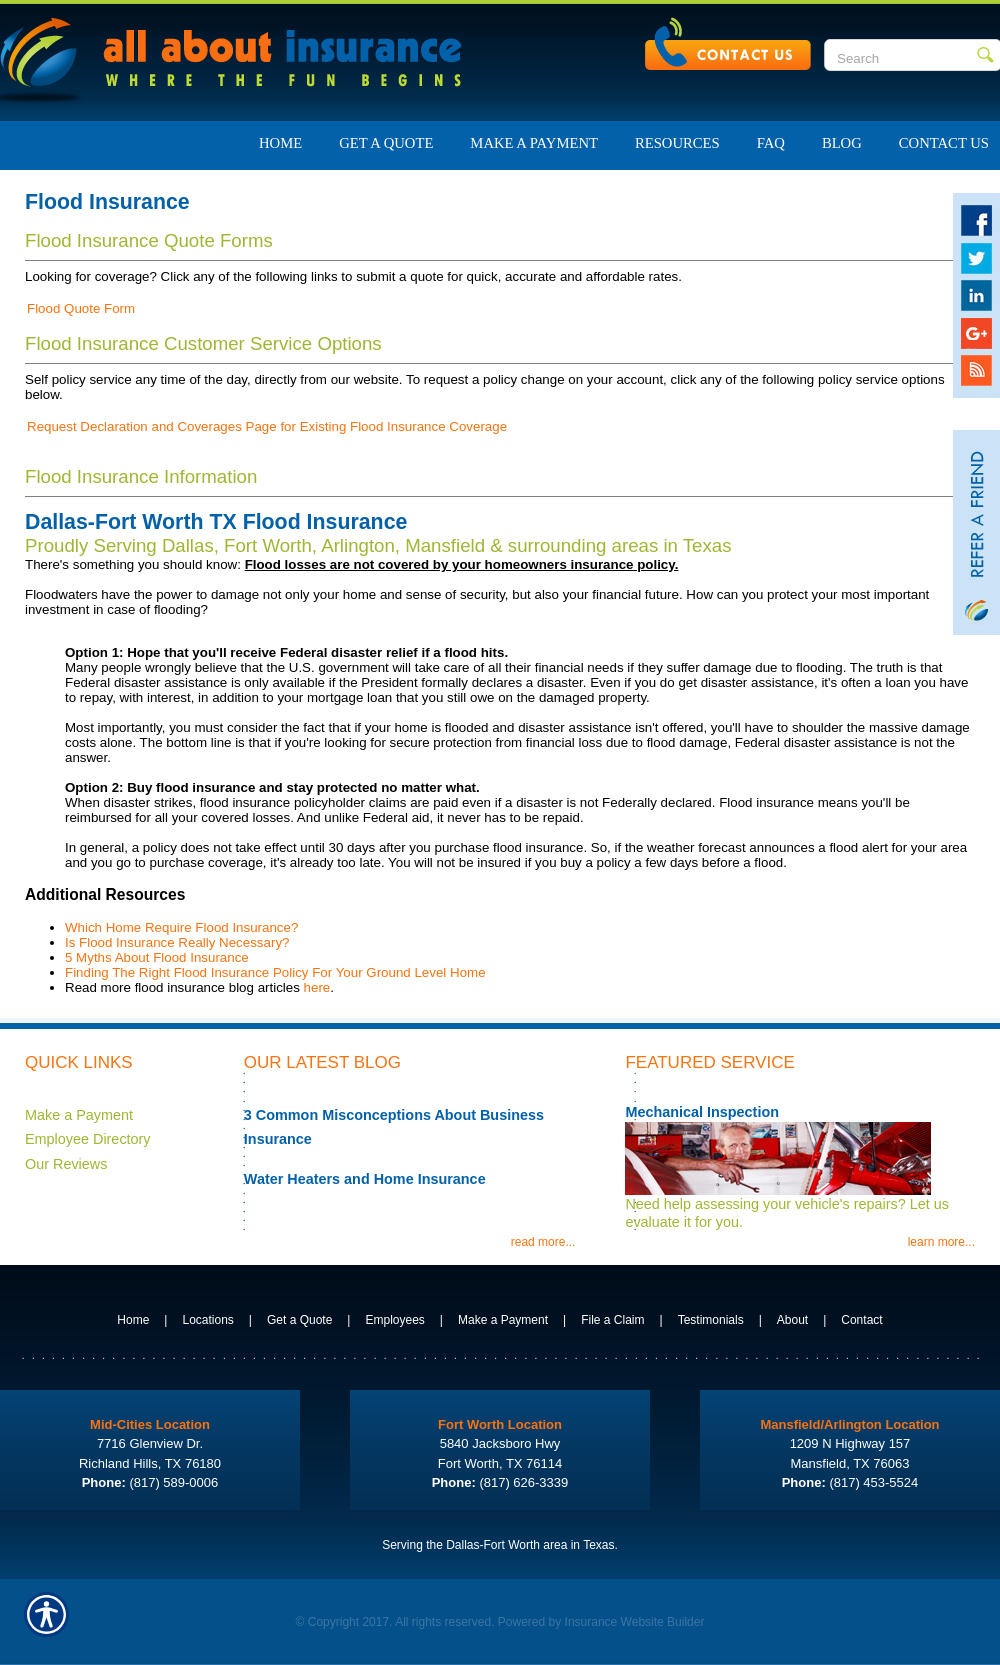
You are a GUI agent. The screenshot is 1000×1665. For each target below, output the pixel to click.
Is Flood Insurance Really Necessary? (177, 942)
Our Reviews (66, 1164)
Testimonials (711, 1320)
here (317, 987)
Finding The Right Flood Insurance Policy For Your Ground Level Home (275, 972)
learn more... (941, 1242)
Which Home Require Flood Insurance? (181, 927)
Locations (207, 1320)
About (792, 1320)
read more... (543, 1242)
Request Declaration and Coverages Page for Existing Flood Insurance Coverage (267, 426)
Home (133, 1320)
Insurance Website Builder (635, 1622)
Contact (861, 1320)
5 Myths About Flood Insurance (157, 957)
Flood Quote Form (81, 308)
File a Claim (612, 1320)
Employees (394, 1320)
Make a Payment (79, 1115)
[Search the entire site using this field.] (900, 58)
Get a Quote (299, 1320)
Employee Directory (88, 1139)
